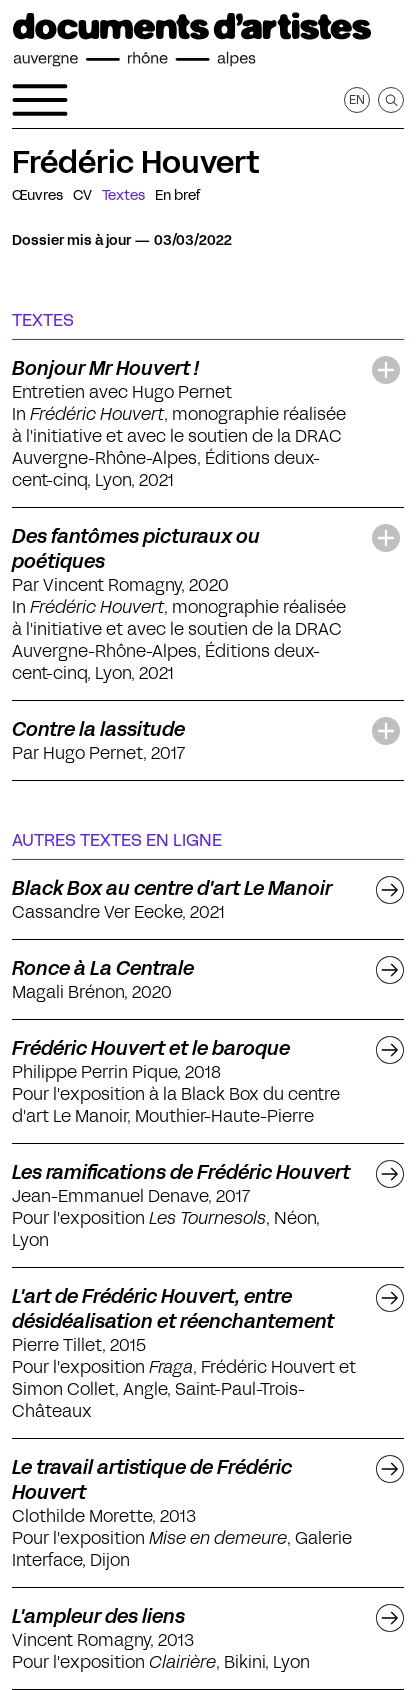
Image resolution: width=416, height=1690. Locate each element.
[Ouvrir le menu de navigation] (40, 100)
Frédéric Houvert (135, 162)
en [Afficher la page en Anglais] (357, 99)
